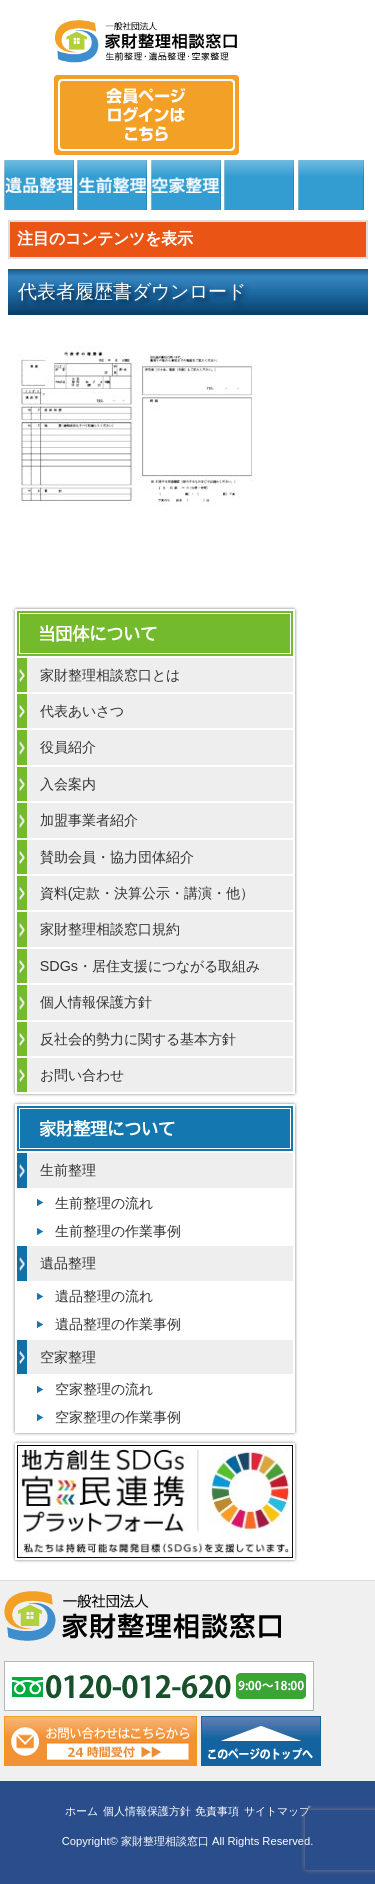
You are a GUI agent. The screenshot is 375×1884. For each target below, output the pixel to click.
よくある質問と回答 (331, 185)
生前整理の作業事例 (118, 1231)
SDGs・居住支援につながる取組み (150, 966)
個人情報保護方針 (96, 1002)
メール (346, 96)
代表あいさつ (82, 711)
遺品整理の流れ (104, 1296)
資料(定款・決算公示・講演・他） (147, 893)
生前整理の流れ (104, 1203)
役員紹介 (68, 747)
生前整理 (112, 185)
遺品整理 (39, 185)
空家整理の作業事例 (118, 1417)
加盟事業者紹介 (89, 820)
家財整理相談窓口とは (110, 675)
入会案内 (68, 784)
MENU (29, 35)
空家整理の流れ (104, 1389)
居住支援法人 (259, 185)
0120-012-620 (293, 96)
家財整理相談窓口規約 (110, 929)
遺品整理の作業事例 (118, 1324)
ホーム (81, 1811)
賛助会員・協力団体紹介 (117, 857)
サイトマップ (277, 1811)
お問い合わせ (82, 1075)
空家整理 (186, 185)
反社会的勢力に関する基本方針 (138, 1039)
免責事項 (217, 1811)
